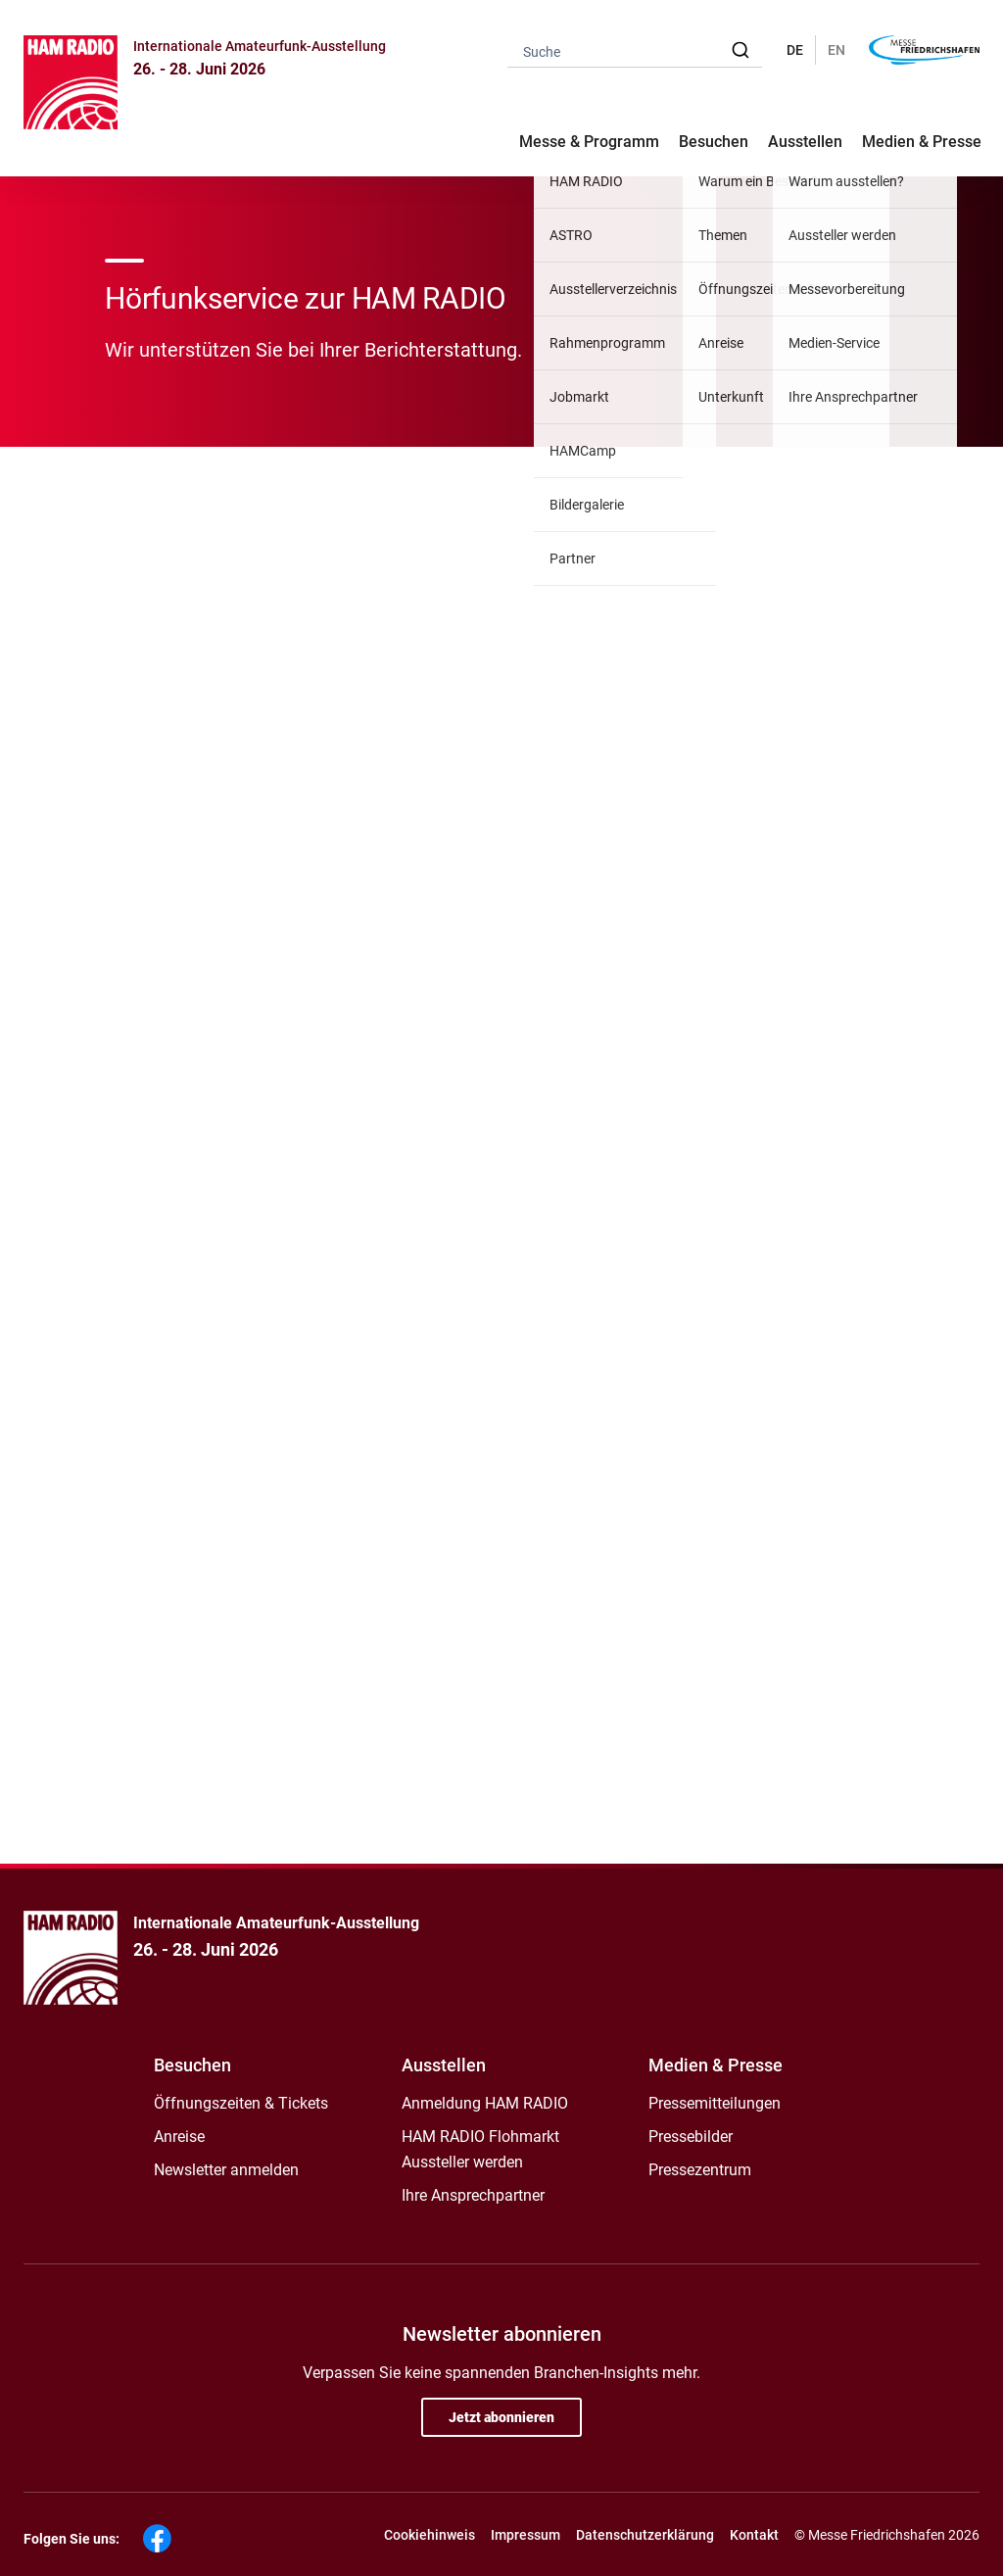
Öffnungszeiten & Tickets (241, 2103)
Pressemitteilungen (714, 2103)
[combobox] (634, 50)
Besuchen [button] (713, 141)
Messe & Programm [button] (589, 141)
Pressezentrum (699, 2170)
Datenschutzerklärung (645, 2535)
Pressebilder (690, 2136)
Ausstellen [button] (805, 141)
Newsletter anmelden (226, 2170)
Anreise (179, 2136)
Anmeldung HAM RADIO (485, 2103)
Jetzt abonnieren (501, 2417)
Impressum (525, 2535)
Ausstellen (444, 2065)
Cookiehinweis (429, 2535)
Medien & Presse (921, 141)
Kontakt (754, 2535)
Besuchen (192, 2065)
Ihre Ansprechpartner (473, 2195)
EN (836, 50)
